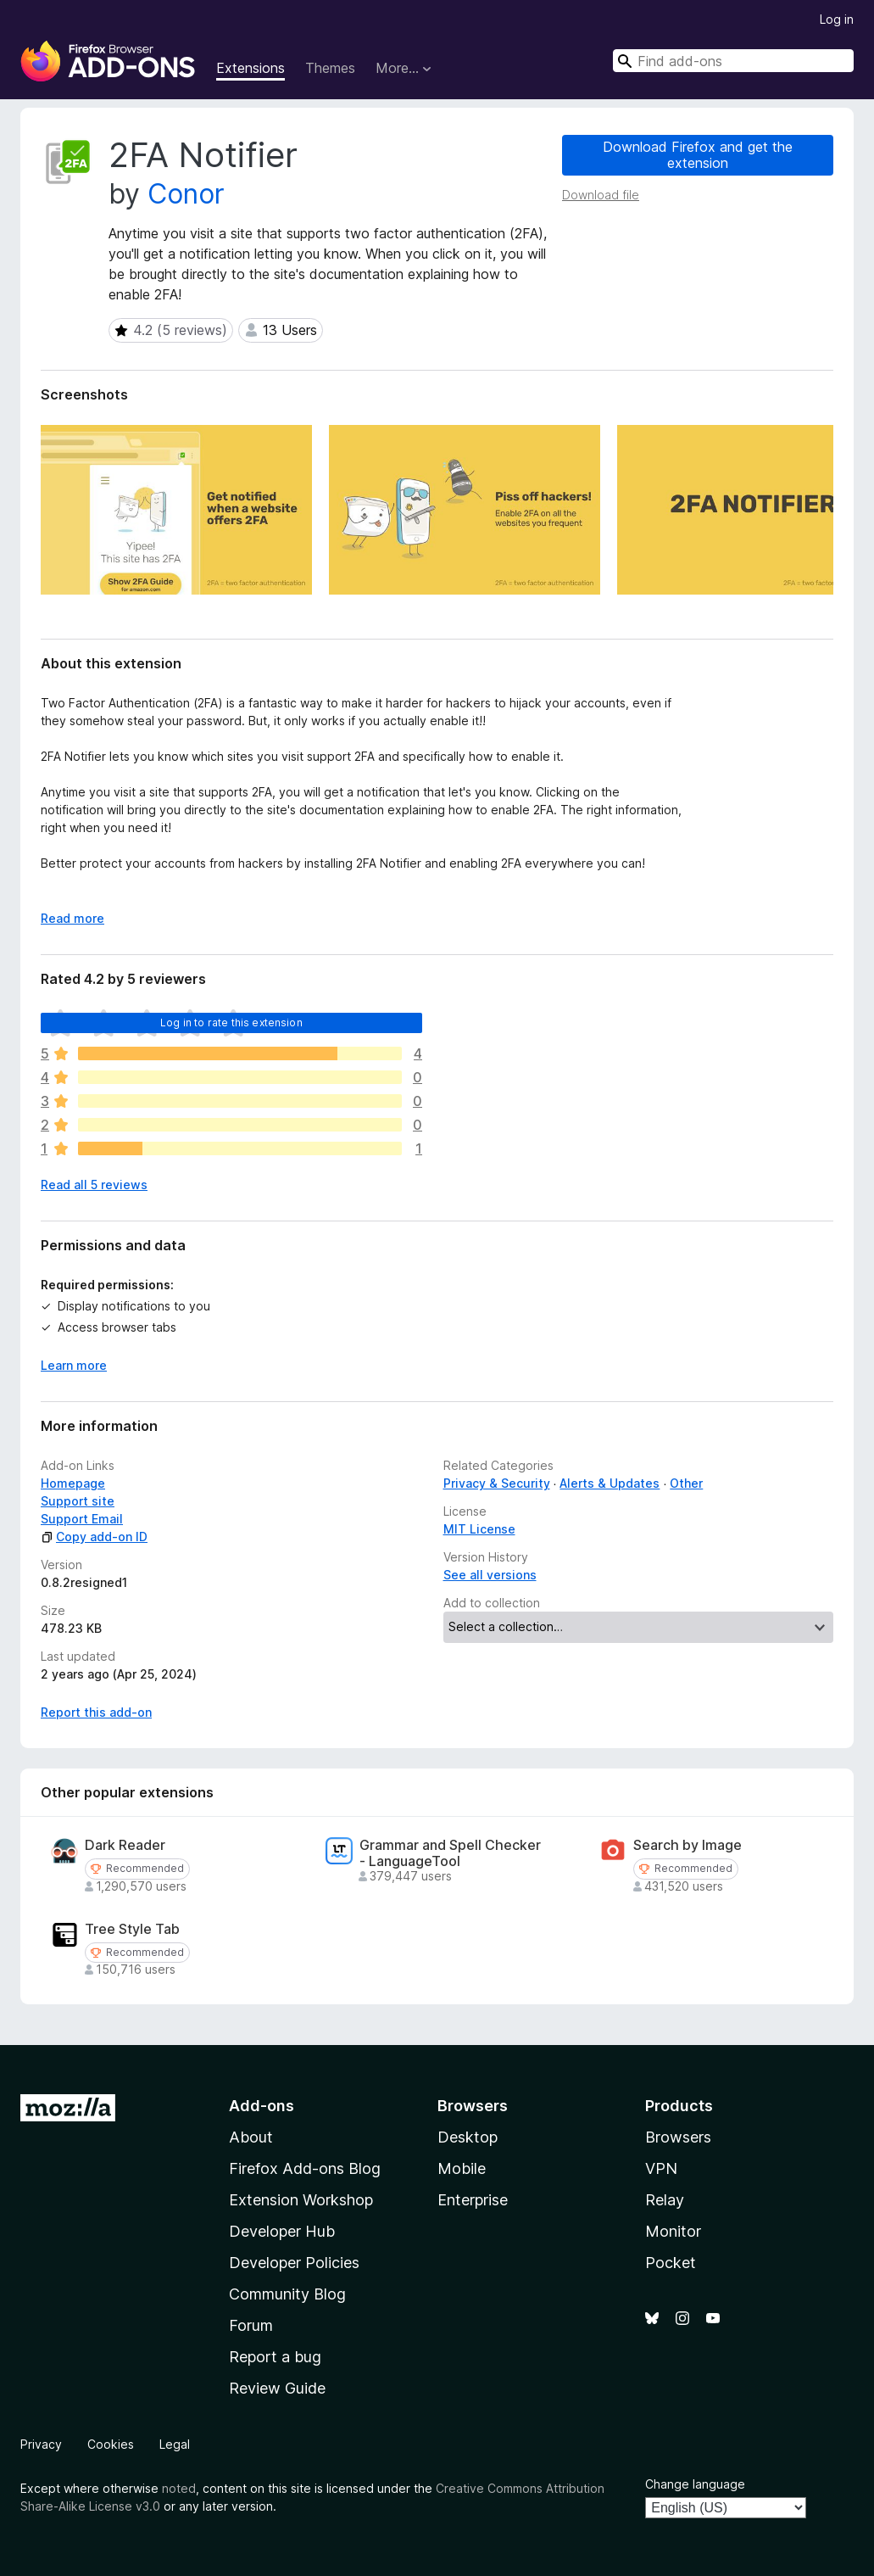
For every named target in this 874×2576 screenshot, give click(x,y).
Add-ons (261, 2106)
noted (179, 2488)
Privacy (41, 2444)
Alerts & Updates (609, 1483)
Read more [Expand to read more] (72, 918)
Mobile (461, 2168)
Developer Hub (282, 2231)
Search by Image (687, 1845)
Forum (251, 2325)
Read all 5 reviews (94, 1184)
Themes (330, 67)
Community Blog (287, 2294)
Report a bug (275, 2357)
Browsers (678, 2137)
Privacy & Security (496, 1483)
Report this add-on (96, 1712)
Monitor (673, 2231)
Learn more (74, 1365)
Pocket (670, 2262)
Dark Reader (125, 1845)
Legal (174, 2444)
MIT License (479, 1529)
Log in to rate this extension (231, 1022)
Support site (77, 1501)
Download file (600, 194)
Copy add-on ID (94, 1536)
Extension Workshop (301, 2200)
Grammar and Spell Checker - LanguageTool (450, 1853)
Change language (695, 2484)
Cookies (110, 2444)
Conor (186, 193)
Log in (837, 19)
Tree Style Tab (132, 1929)
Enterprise (472, 2200)
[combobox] (733, 60)
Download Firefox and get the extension (698, 154)
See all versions (490, 1574)
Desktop (467, 2137)
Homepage (73, 1483)
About (251, 2137)
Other (686, 1483)
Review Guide (277, 2388)
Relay (664, 2200)
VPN (661, 2168)
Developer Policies (294, 2262)
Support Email (82, 1519)
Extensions (250, 67)
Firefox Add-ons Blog (305, 2168)
